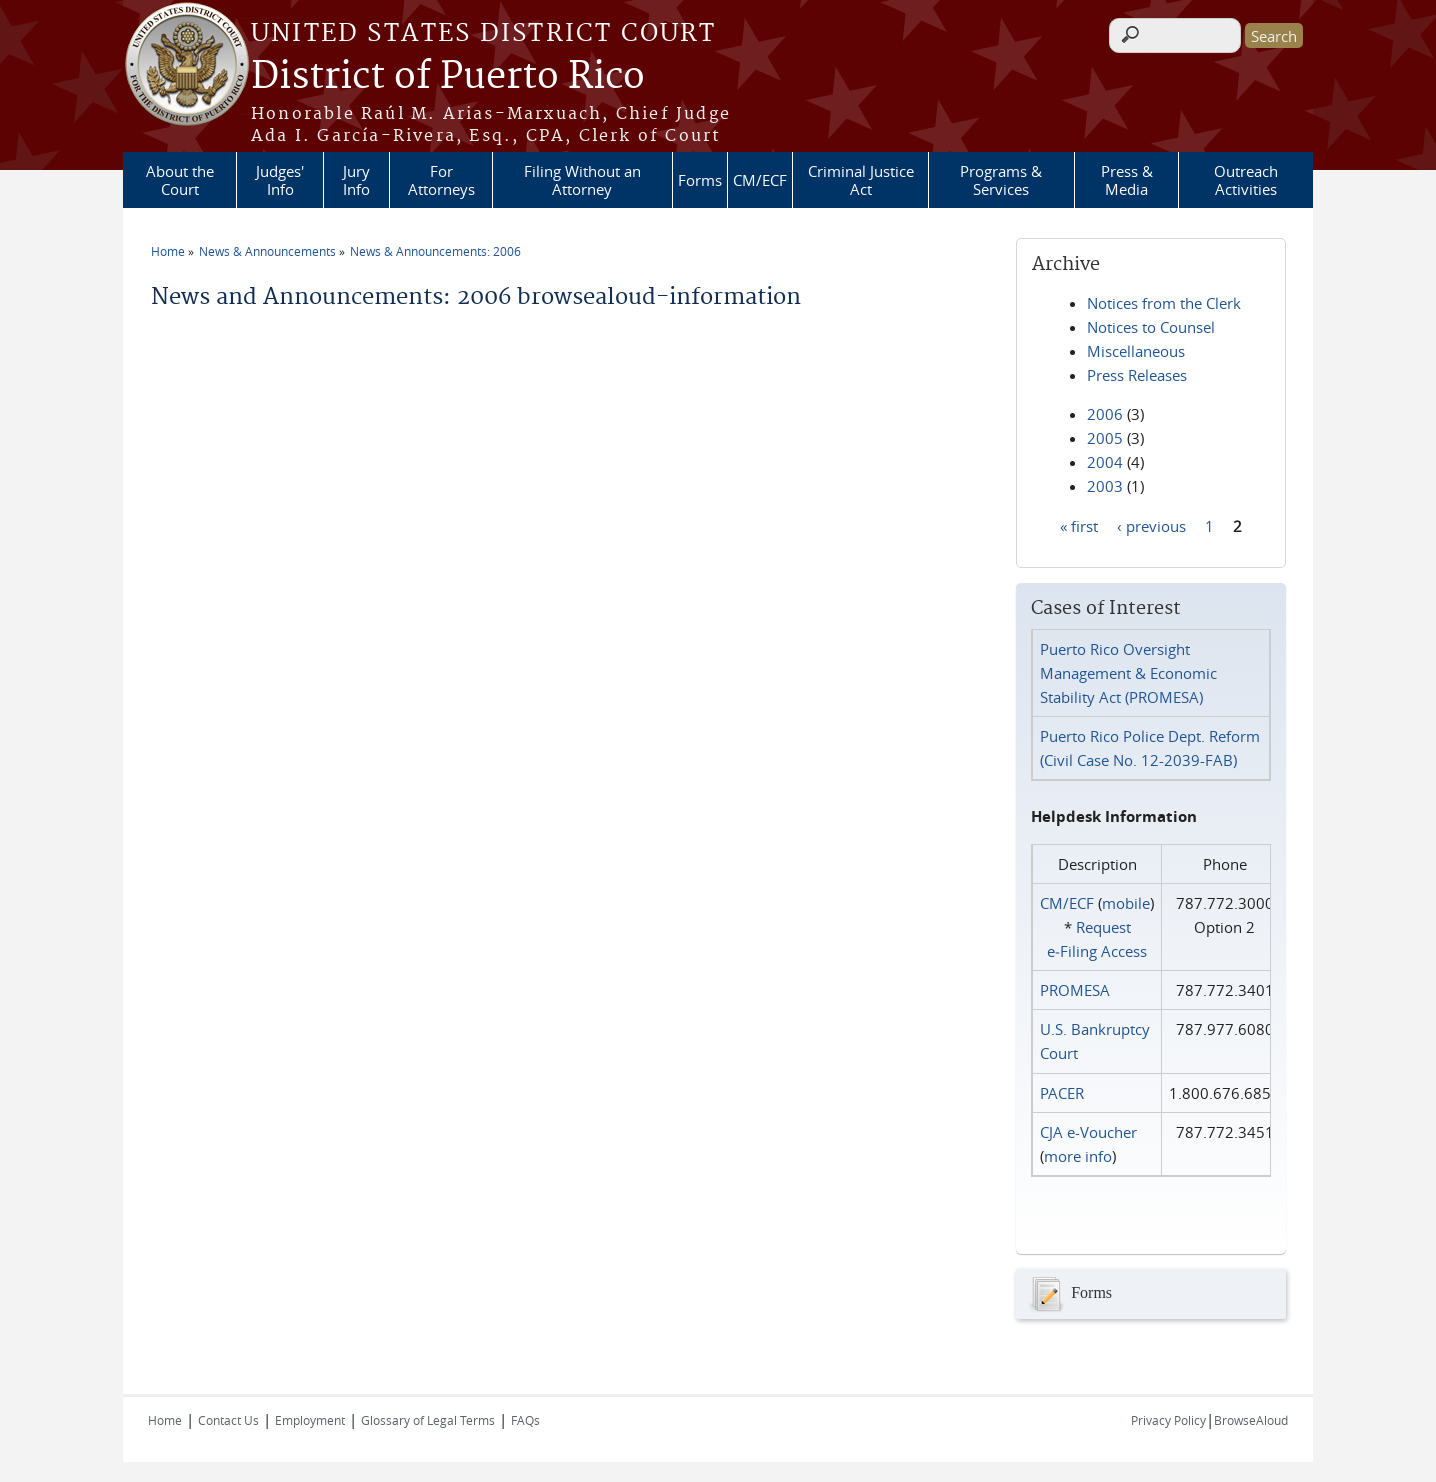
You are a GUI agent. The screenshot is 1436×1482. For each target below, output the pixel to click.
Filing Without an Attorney (582, 180)
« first (1079, 525)
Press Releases (1137, 375)
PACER (1062, 1093)
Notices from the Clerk (1164, 303)
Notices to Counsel (1151, 327)
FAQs (525, 1420)
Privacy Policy (1168, 1420)
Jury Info (356, 180)
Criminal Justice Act (861, 180)
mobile (1126, 903)
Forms (700, 180)
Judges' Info (280, 180)
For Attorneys (441, 180)
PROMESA (1075, 990)
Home (168, 251)
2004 (1105, 462)
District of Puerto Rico (448, 77)
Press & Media (1127, 180)
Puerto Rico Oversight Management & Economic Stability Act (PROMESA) (1128, 673)
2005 (1105, 438)
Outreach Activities (1246, 180)
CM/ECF (760, 180)
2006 (1105, 414)
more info (1078, 1156)
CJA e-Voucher (1088, 1132)
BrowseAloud (1251, 1420)
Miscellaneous (1136, 351)
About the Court (180, 180)
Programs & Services (1001, 180)
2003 (1105, 486)
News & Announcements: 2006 (435, 251)
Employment (310, 1420)
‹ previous (1151, 525)
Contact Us (228, 1420)
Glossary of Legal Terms (428, 1420)
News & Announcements (267, 251)
